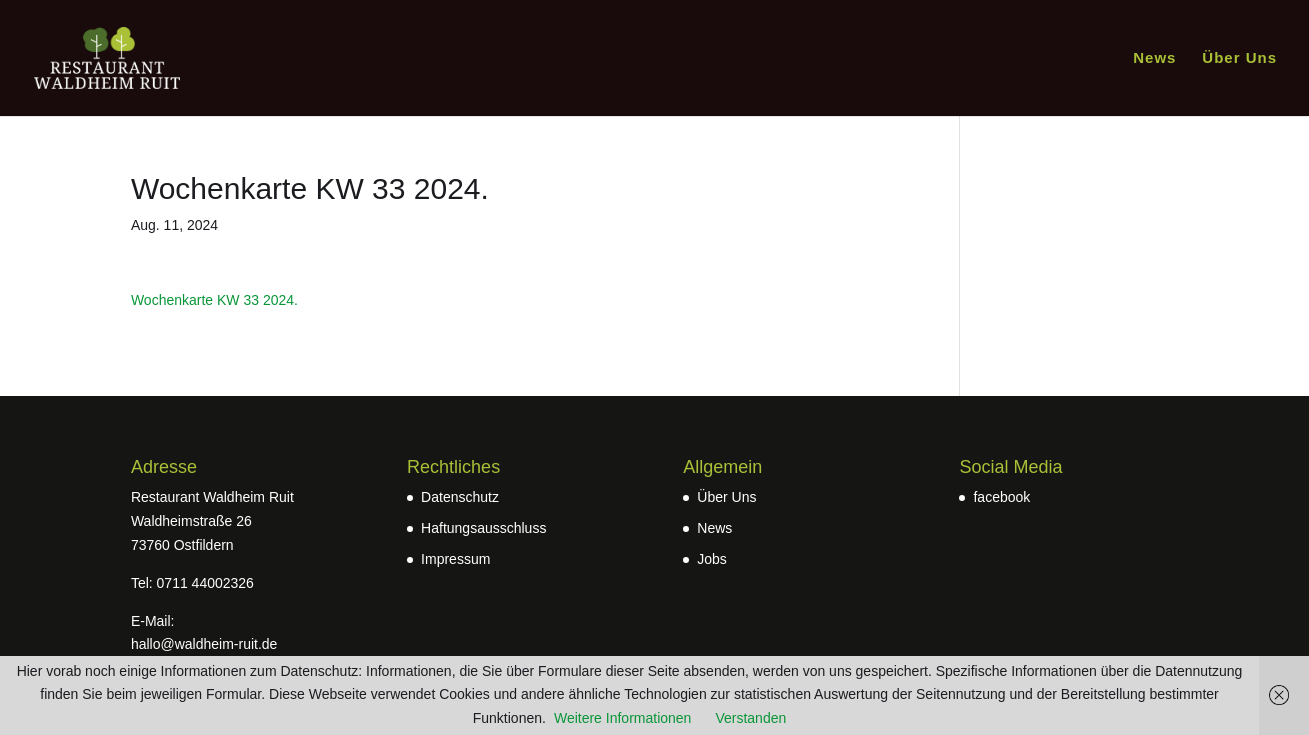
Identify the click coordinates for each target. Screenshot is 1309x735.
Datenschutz (460, 497)
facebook (1001, 497)
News (1154, 58)
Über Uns (1239, 58)
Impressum (455, 559)
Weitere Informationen (622, 718)
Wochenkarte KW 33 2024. (214, 300)
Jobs (712, 559)
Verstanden (750, 718)
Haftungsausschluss (483, 528)
